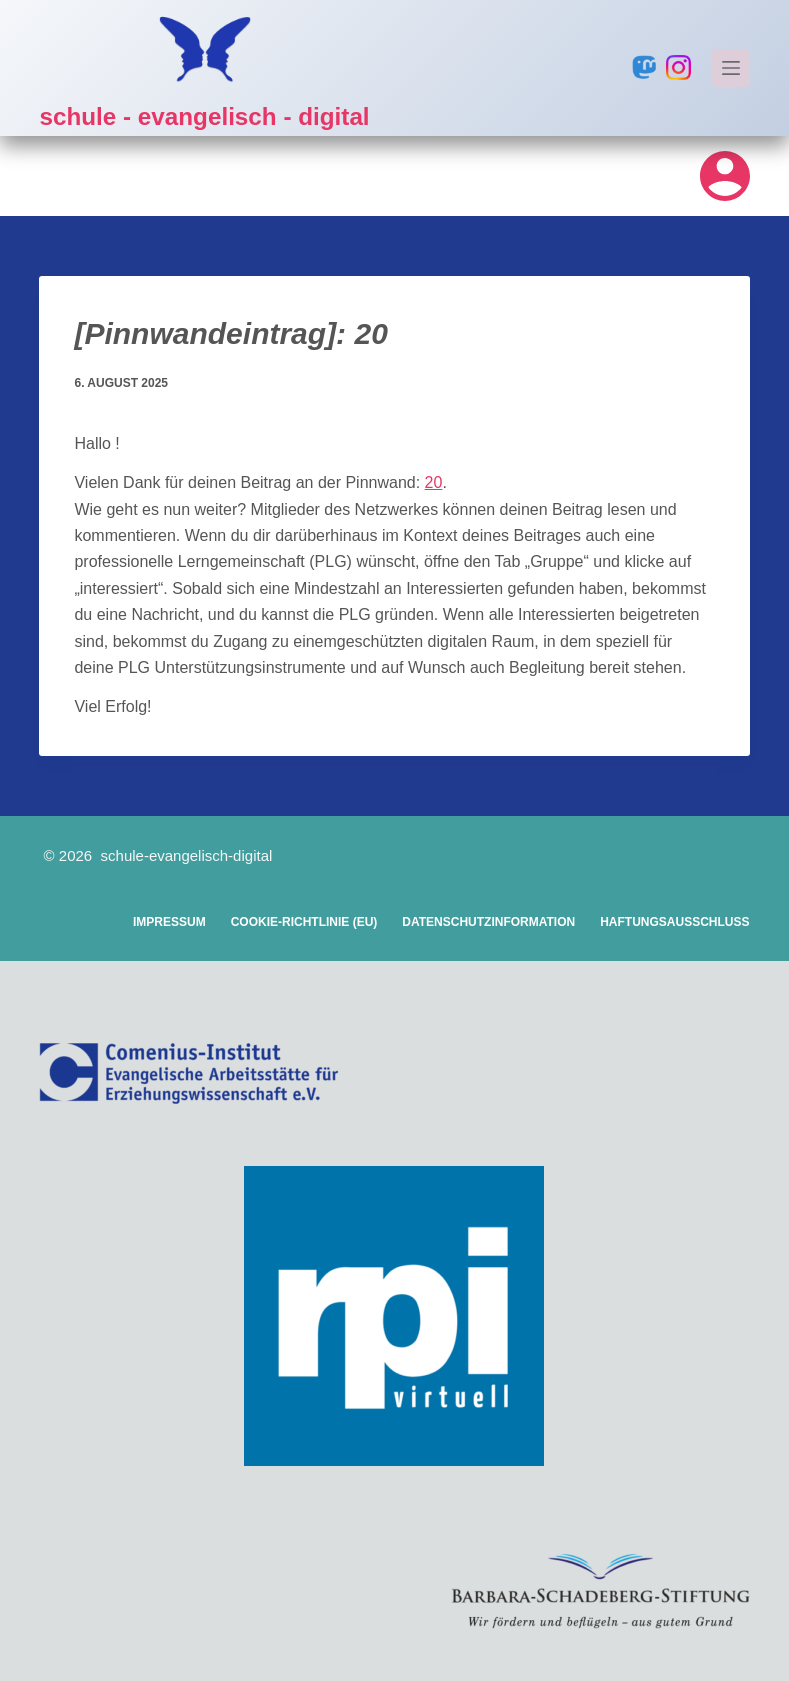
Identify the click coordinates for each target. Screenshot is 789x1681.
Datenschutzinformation (488, 922)
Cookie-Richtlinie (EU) (304, 922)
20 (434, 482)
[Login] (725, 176)
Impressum (169, 922)
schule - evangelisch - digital (209, 116)
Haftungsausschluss (674, 922)
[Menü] (731, 68)
